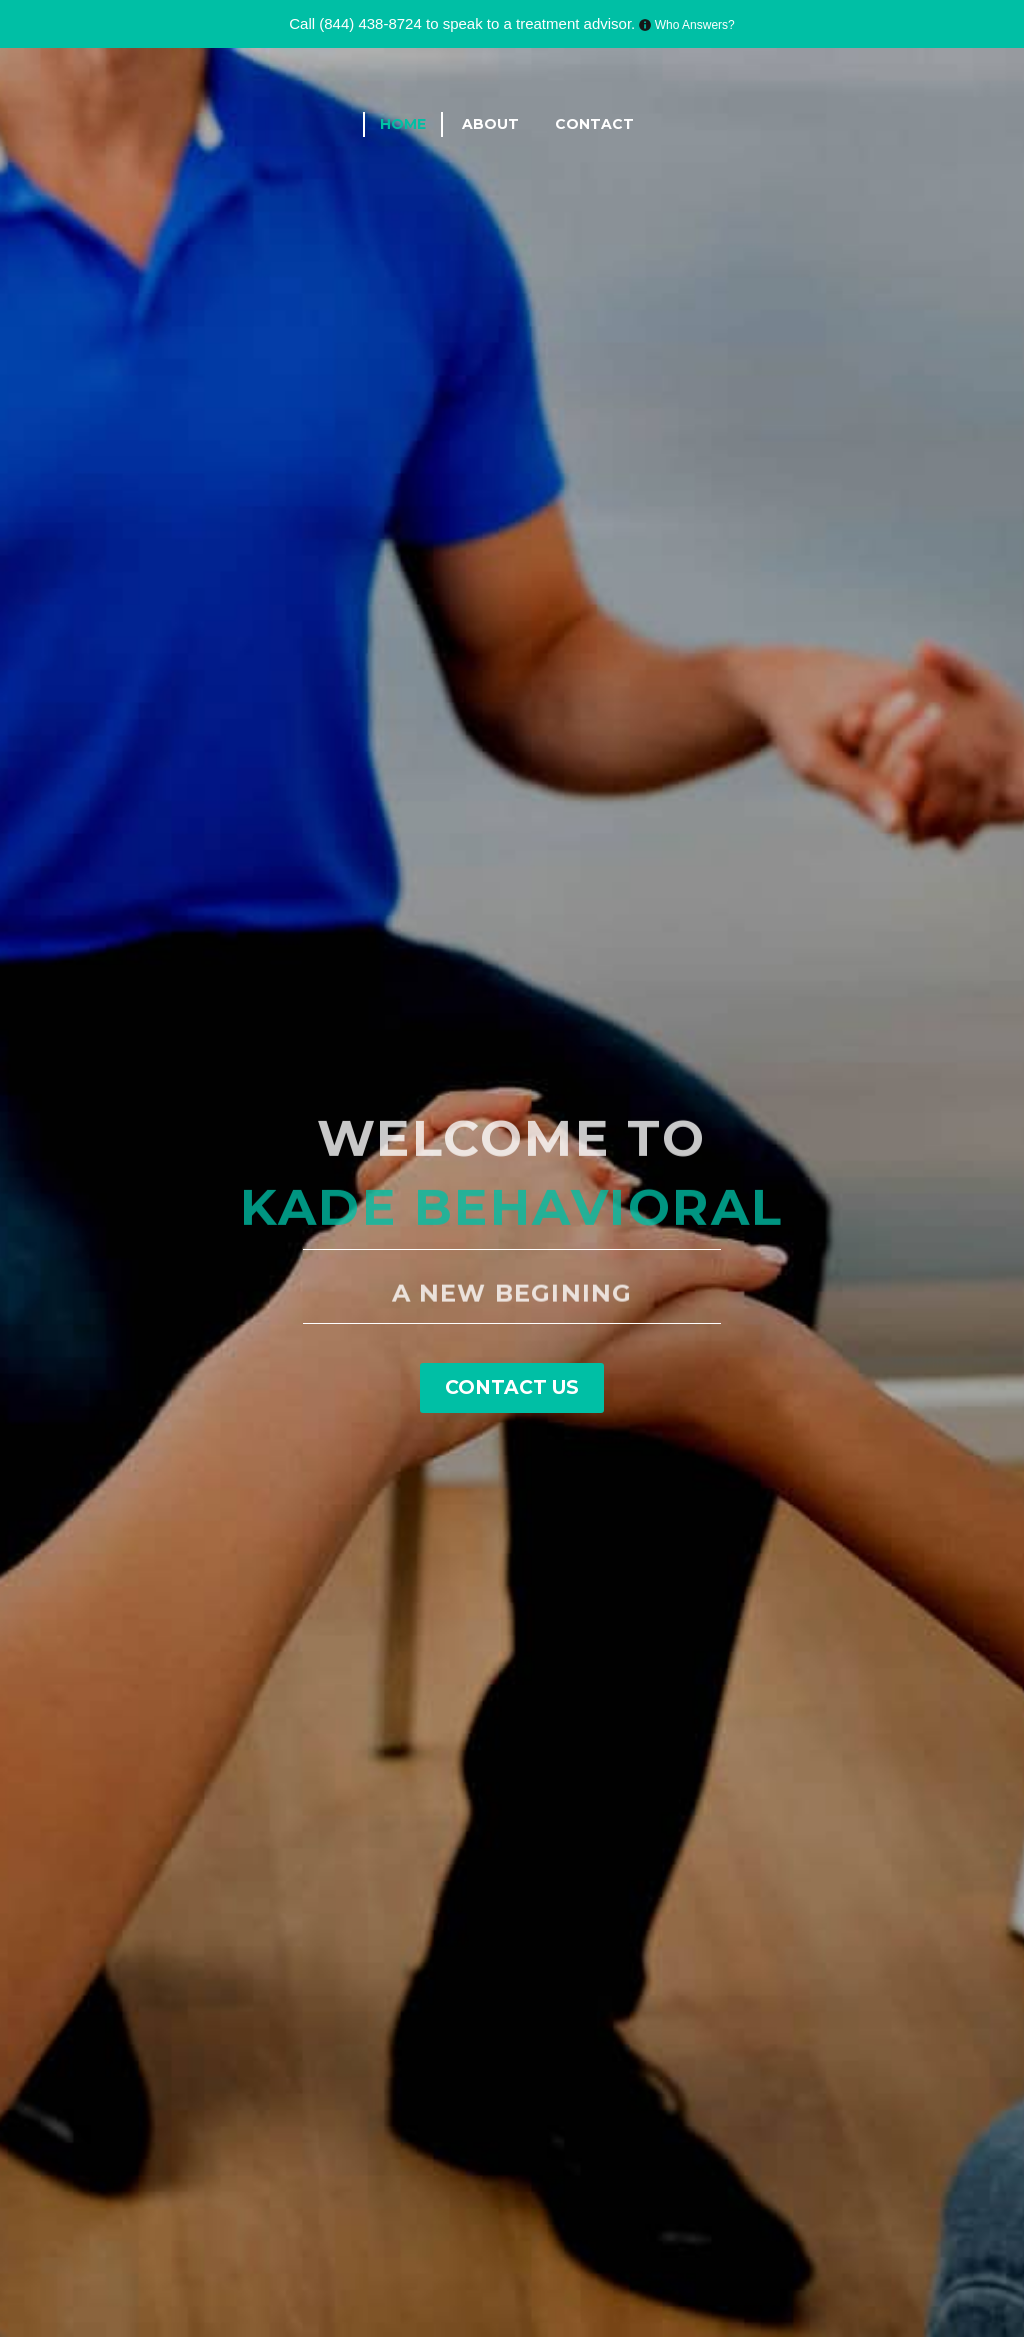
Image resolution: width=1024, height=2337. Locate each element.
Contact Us (512, 1387)
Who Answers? (692, 25)
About (490, 124)
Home (403, 124)
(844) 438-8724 (370, 23)
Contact (594, 124)
